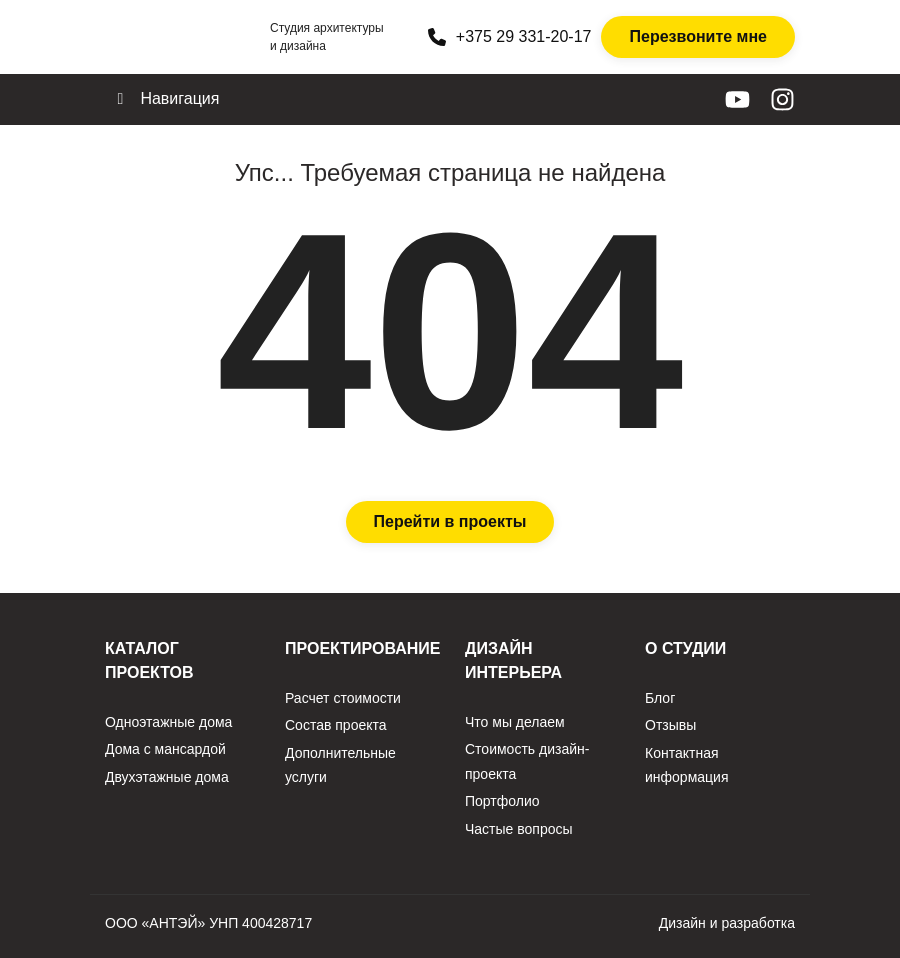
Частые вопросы (519, 829)
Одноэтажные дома (168, 722)
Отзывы (670, 725)
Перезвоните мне (698, 36)
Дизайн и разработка (727, 923)
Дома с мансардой (165, 749)
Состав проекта (336, 725)
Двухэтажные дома (167, 777)
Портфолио (502, 801)
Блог (660, 698)
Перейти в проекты (450, 521)
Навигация (164, 98)
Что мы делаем (515, 722)
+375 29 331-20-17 (510, 37)
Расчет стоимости (343, 698)
